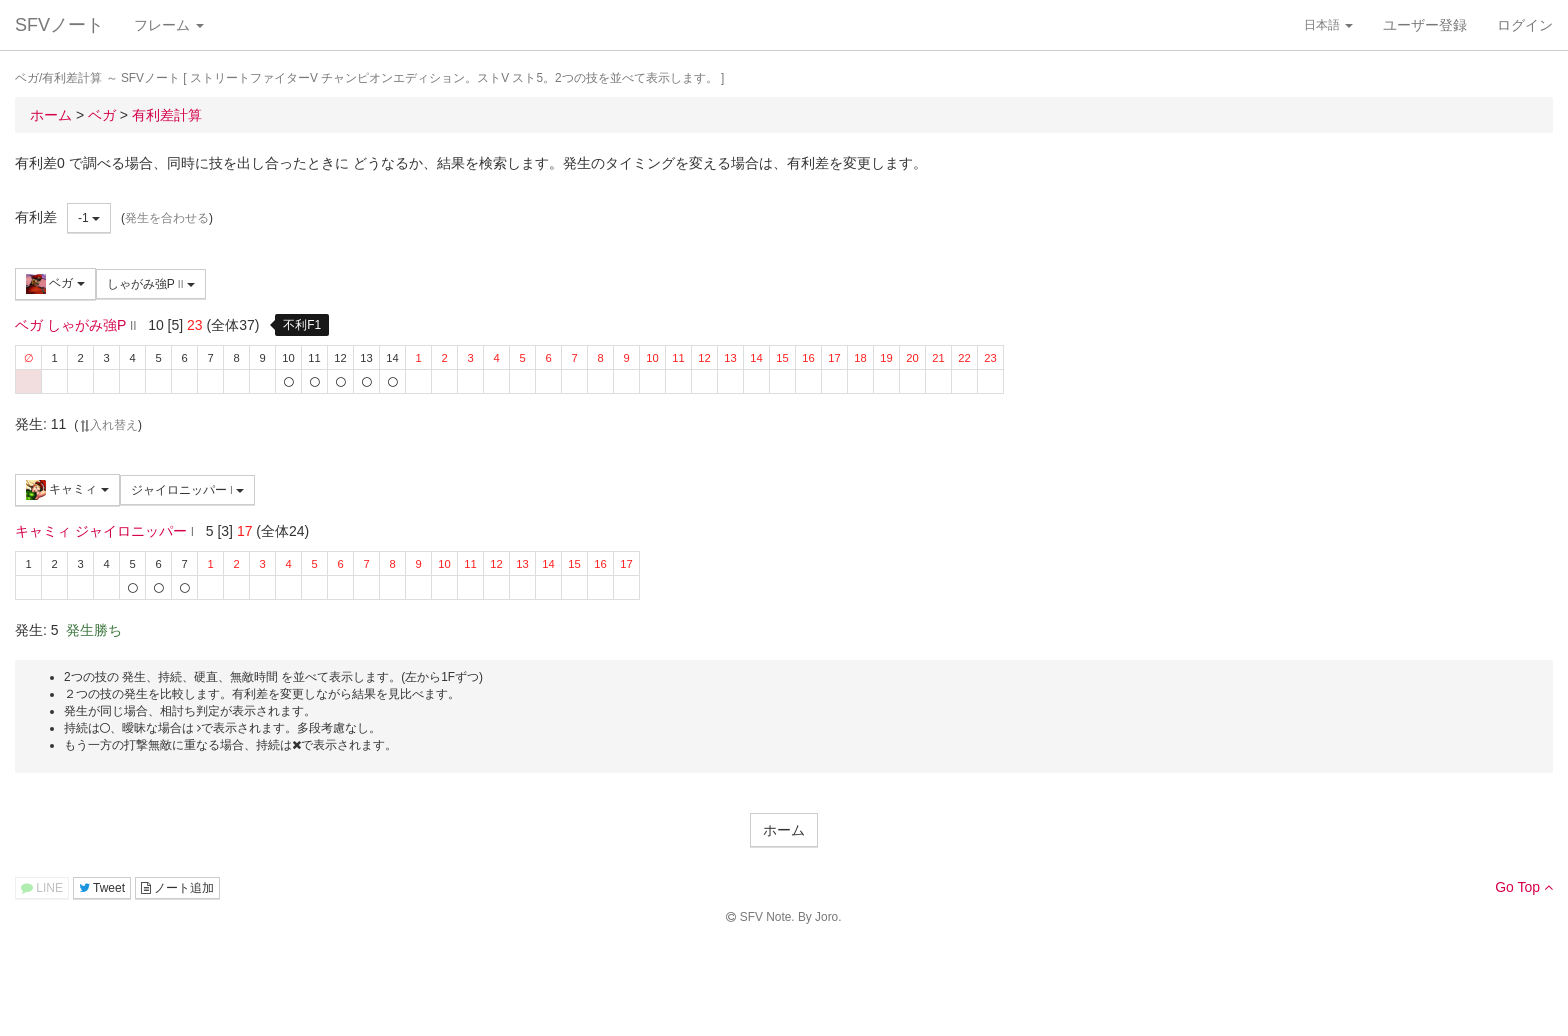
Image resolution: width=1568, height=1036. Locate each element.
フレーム (169, 25)
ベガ (55, 284)
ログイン (1525, 25)
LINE (42, 888)
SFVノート (59, 25)
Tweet (102, 888)
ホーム (784, 830)
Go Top (1524, 887)
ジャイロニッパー (188, 490)
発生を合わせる (167, 218)
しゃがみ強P (151, 284)
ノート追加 (177, 888)
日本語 (1328, 25)
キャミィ (67, 490)
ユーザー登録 (1425, 25)
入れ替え (108, 425)
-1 (89, 218)
